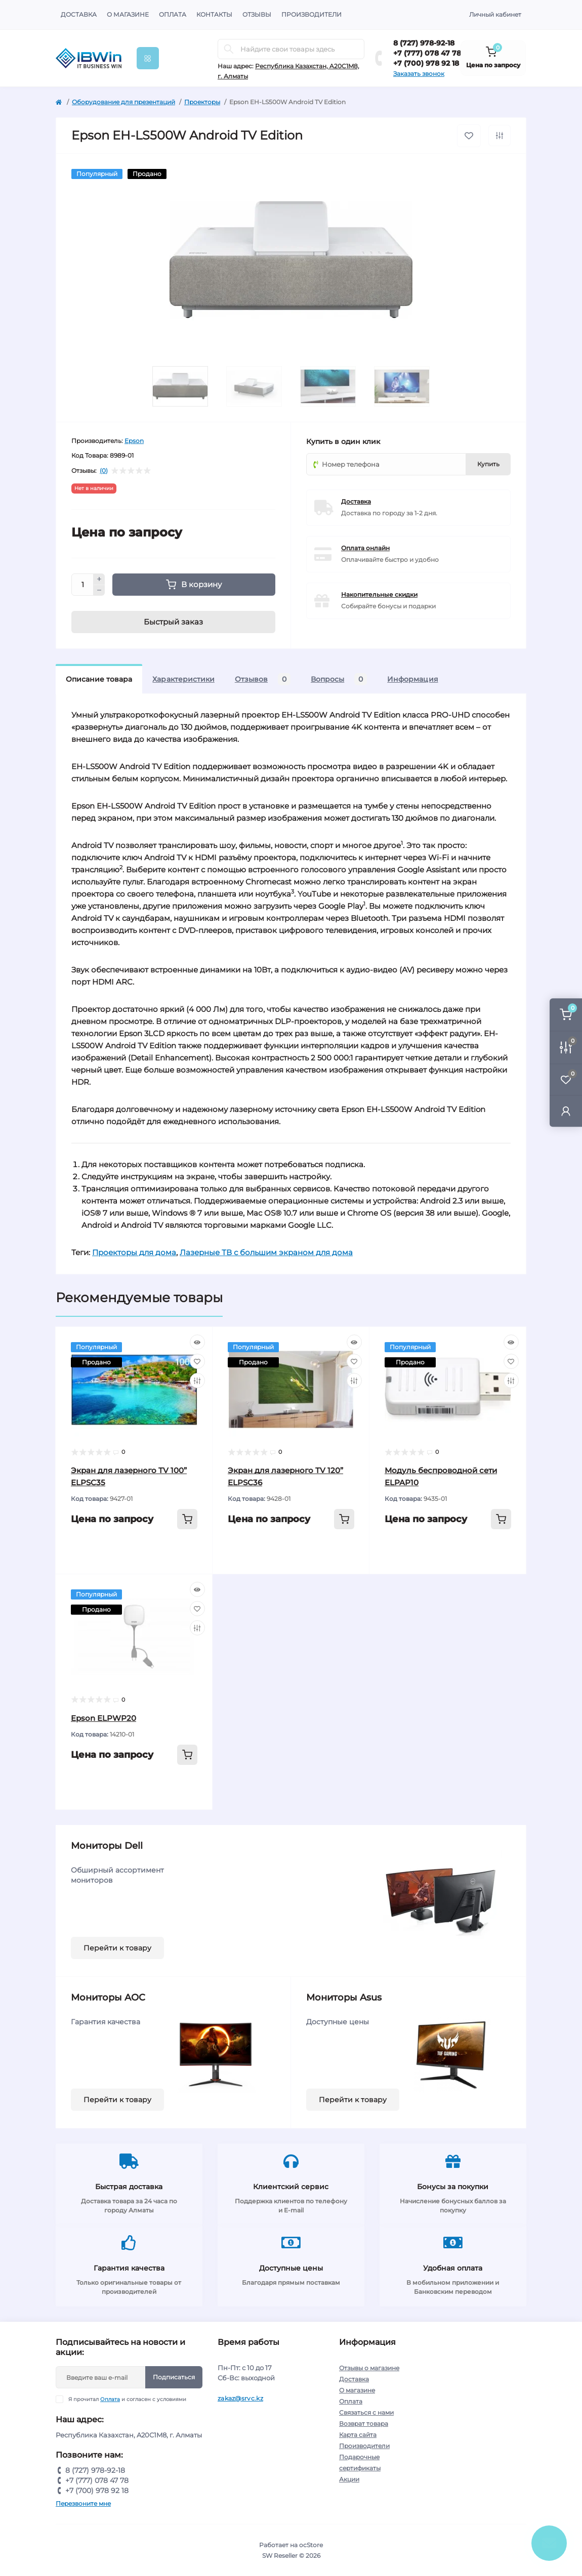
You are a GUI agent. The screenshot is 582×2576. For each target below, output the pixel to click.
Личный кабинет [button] (495, 14)
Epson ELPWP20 (103, 1718)
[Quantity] (82, 584)
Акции (349, 2479)
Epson (134, 441)
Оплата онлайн (365, 548)
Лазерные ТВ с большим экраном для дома (266, 1252)
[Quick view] (197, 1342)
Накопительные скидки (379, 594)
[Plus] (99, 579)
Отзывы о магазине (369, 2368)
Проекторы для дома (134, 1252)
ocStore (311, 2545)
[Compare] (197, 1380)
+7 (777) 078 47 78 (427, 53)
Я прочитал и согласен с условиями (127, 2399)
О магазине (128, 14)
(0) (104, 470)
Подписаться (174, 2377)
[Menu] (148, 58)
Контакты (214, 14)
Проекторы (202, 102)
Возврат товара (363, 2423)
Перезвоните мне (83, 2503)
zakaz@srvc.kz (240, 2398)
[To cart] (187, 1519)
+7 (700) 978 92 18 (426, 63)
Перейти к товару (117, 1947)
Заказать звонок (418, 73)
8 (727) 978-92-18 (423, 43)
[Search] (229, 49)
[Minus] (99, 590)
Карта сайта (358, 2434)
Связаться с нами (366, 2412)
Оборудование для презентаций (123, 102)
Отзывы (256, 14)
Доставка (79, 14)
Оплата (172, 14)
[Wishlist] (197, 1361)
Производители (311, 14)
